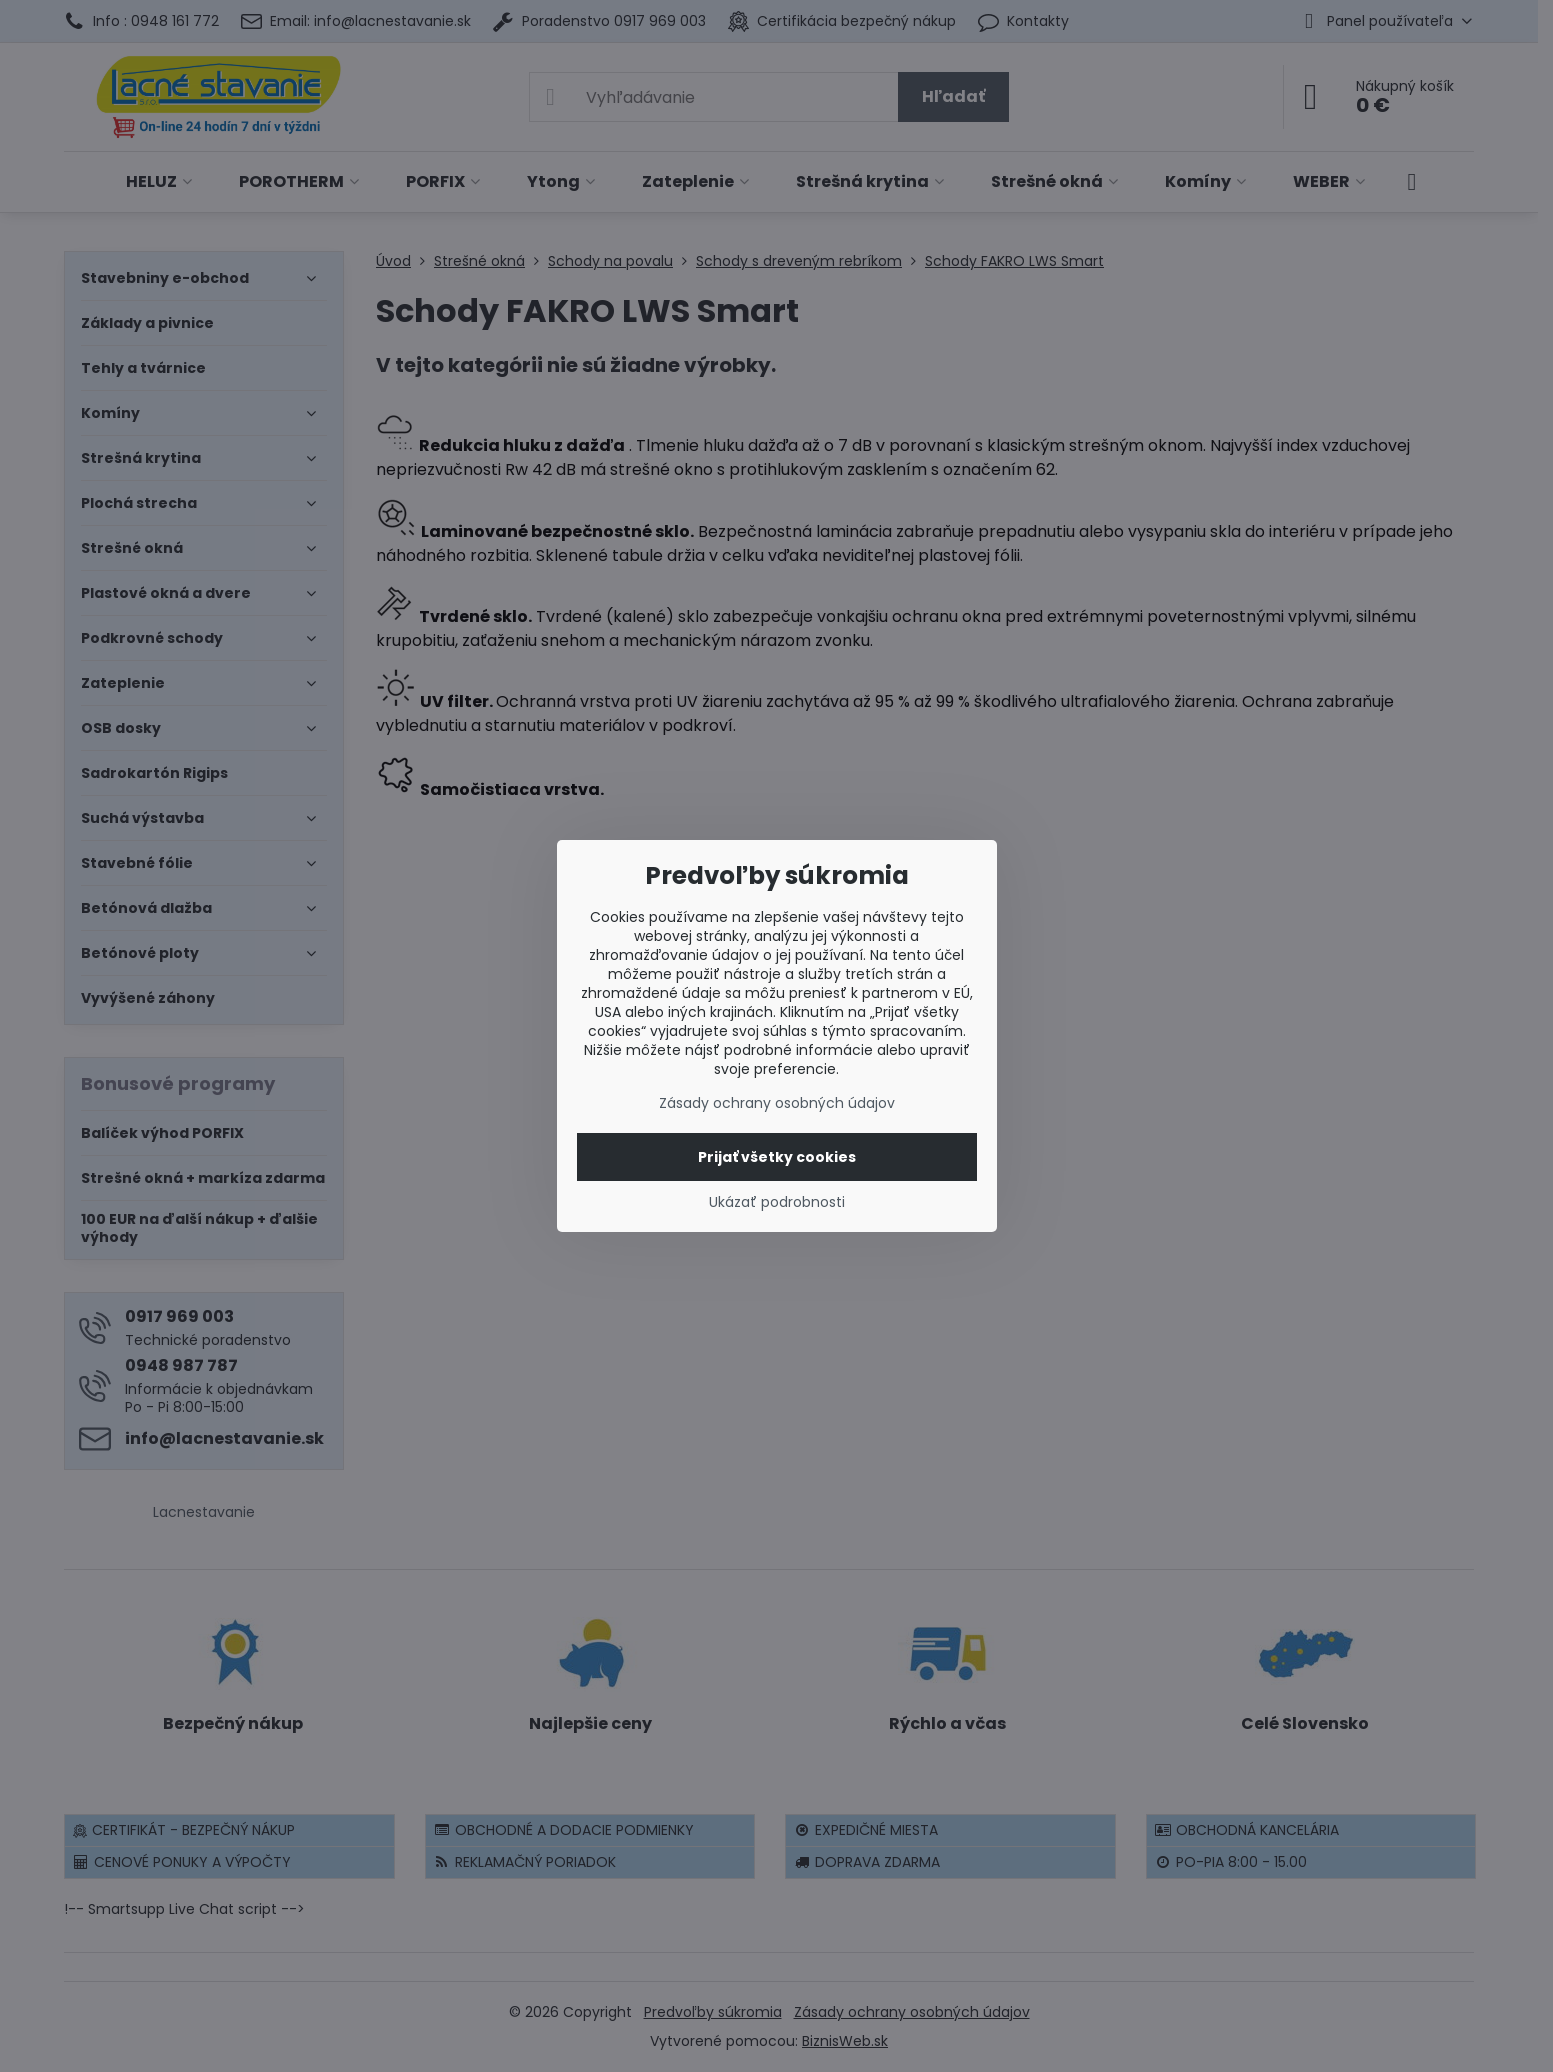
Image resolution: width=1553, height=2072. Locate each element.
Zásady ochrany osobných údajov (777, 1103)
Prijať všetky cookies (777, 1157)
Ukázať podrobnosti (777, 1202)
